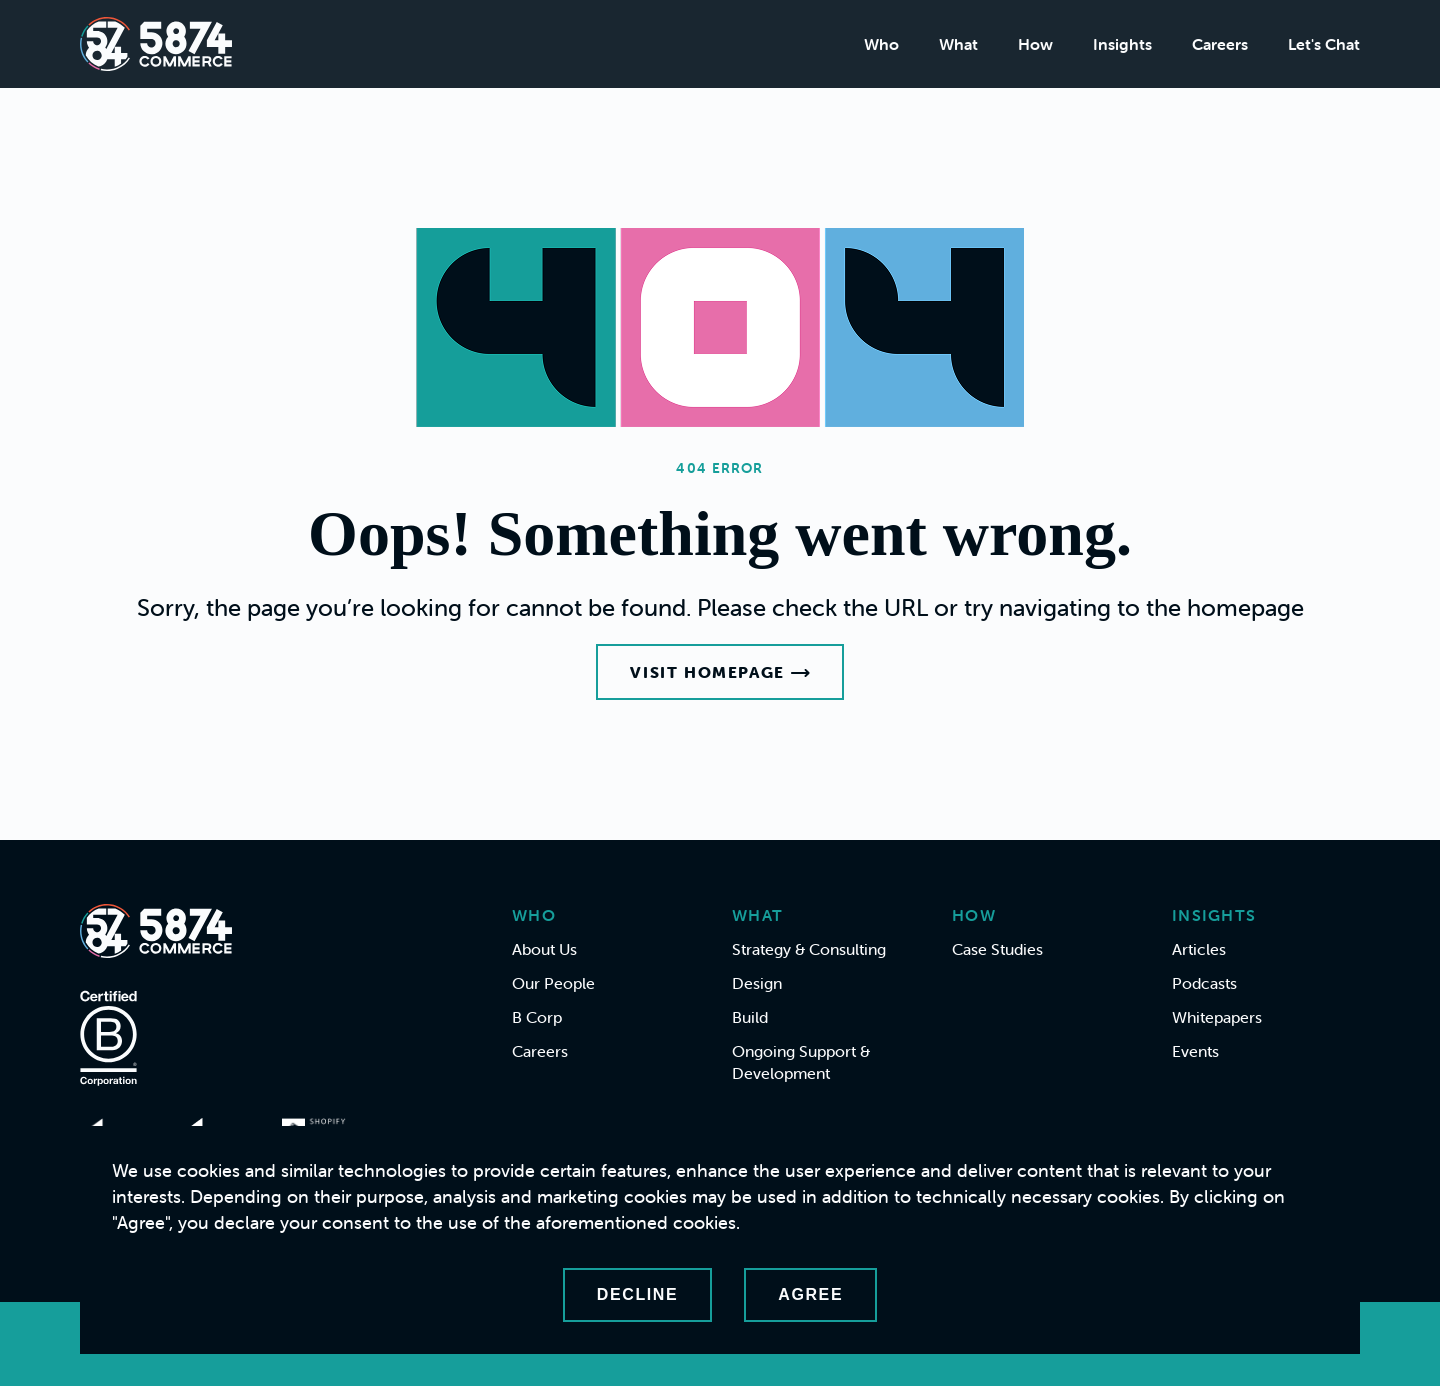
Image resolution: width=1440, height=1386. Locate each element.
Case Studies (997, 949)
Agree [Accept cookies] (810, 1294)
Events (1195, 1051)
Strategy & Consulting (809, 949)
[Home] (156, 44)
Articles (1199, 949)
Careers (1220, 44)
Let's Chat (1324, 44)
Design (757, 983)
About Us (544, 949)
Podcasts (1204, 983)
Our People (553, 983)
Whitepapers (1217, 1017)
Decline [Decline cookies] (637, 1294)
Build (750, 1017)
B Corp (537, 1017)
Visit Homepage (719, 672)
